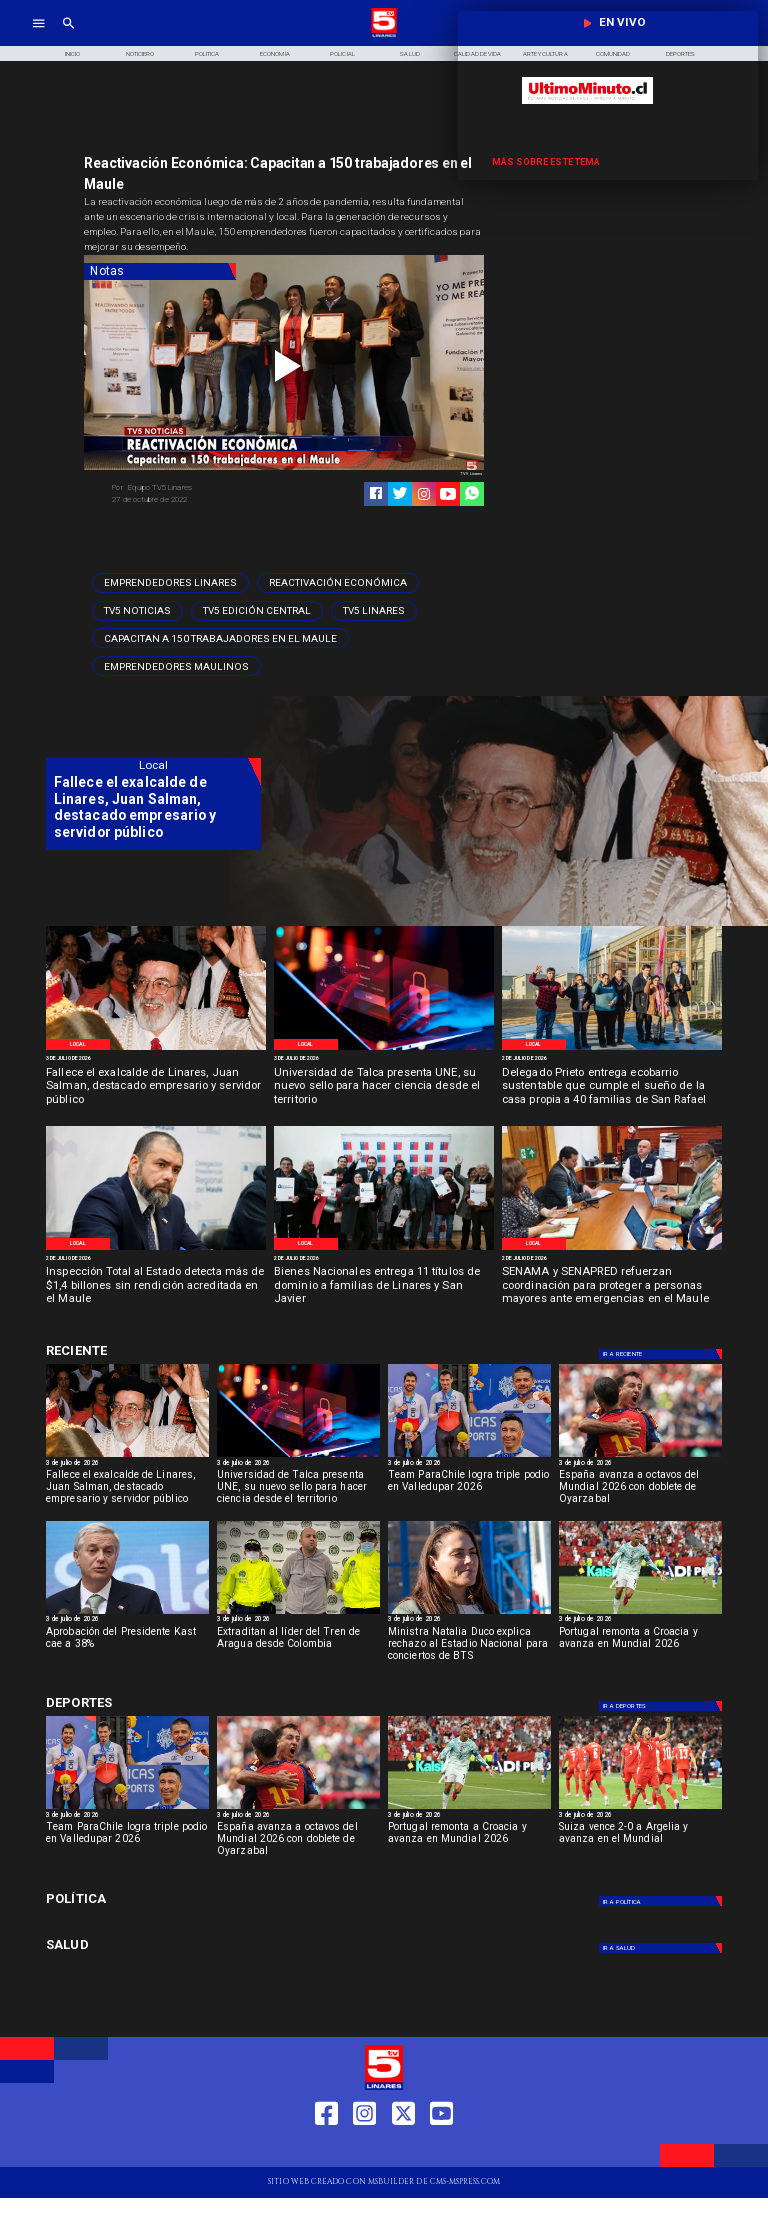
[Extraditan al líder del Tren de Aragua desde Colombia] (298, 1648)
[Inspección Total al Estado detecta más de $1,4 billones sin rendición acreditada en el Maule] (156, 1286)
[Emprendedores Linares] (170, 583)
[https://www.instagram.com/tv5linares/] (424, 494)
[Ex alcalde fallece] (156, 1049)
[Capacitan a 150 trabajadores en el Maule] (220, 638)
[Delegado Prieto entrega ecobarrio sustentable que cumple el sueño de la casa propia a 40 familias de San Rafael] (612, 1087)
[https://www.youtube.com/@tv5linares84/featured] (448, 494)
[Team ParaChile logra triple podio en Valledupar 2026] (469, 1491)
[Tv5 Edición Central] (257, 611)
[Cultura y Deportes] (153, 1351)
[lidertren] (298, 1613)
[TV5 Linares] (374, 611)
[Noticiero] (140, 53)
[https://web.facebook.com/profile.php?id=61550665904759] (326, 2149)
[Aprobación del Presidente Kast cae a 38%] (127, 1613)
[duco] (469, 1613)
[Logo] (384, 35)
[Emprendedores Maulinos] (176, 666)
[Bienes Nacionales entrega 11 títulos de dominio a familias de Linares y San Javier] (384, 1286)
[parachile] (469, 1456)
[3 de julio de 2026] (156, 1059)
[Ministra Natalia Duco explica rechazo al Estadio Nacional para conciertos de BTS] (469, 1648)
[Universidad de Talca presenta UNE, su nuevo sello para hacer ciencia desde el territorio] (384, 1087)
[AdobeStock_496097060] (384, 1049)
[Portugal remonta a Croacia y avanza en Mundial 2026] (640, 1613)
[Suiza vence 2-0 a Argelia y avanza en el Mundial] (640, 1808)
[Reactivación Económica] (338, 583)
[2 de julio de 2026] (612, 1059)
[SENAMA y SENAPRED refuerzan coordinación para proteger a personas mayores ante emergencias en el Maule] (612, 1286)
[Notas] (160, 272)
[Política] (208, 53)
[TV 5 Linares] (68, 35)
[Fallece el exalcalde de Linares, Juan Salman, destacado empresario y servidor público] (156, 1087)
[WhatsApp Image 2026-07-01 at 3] (612, 1249)
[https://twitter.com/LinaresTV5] (403, 2149)
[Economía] (275, 53)
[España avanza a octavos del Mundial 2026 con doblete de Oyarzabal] (640, 1456)
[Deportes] (662, 1354)
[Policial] (343, 53)
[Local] (77, 1044)
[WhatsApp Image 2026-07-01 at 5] (156, 1249)
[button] (170, 583)
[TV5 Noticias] (137, 611)
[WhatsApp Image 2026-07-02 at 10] (612, 1049)
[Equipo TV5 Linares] (194, 488)
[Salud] (410, 53)
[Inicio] (72, 53)
